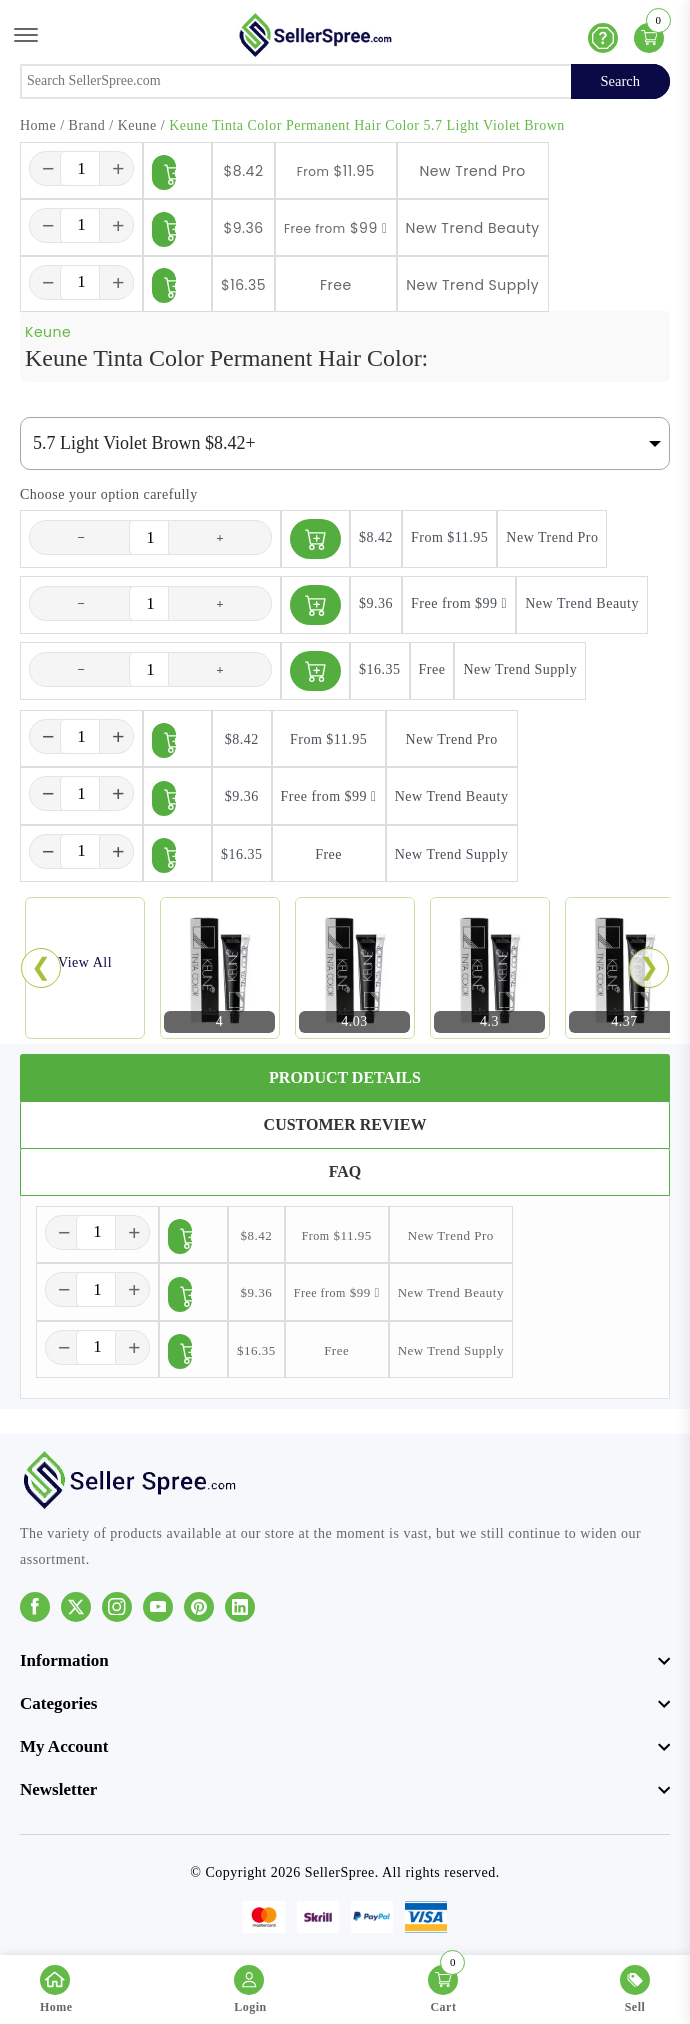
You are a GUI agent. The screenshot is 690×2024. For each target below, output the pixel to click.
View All (85, 962)
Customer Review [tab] (345, 1124)
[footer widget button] (345, 1661)
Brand (87, 125)
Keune (137, 125)
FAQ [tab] (345, 1171)
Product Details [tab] (345, 1077)
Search (620, 81)
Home (38, 125)
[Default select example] (345, 443)
